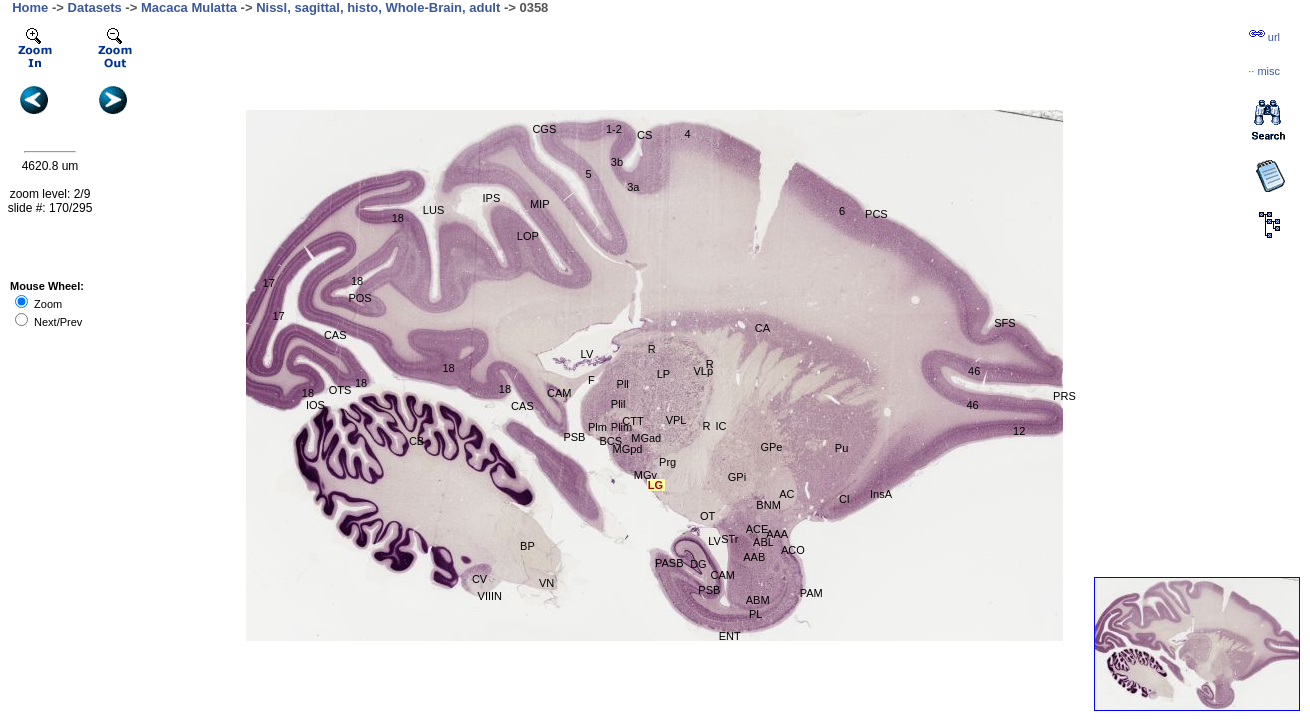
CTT (632, 421)
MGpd (627, 449)
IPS (492, 198)
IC (720, 426)
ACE (757, 529)
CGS (544, 129)
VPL (676, 420)
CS (644, 135)
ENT (730, 636)
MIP (540, 204)
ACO (793, 550)
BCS (610, 441)
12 (1019, 431)
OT (707, 516)
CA (762, 328)
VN (546, 583)
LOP (528, 236)
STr (729, 539)
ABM (758, 600)
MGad (646, 438)
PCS (876, 214)
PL (755, 614)
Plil (618, 404)
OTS (340, 390)
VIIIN (490, 596)
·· (1264, 71)
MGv (645, 475)
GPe (771, 447)
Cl (844, 499)
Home (30, 7)
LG (655, 485)
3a (633, 187)
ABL (763, 542)
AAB (754, 557)
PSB (574, 437)
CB (416, 441)
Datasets (95, 7)
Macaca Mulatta (189, 7)
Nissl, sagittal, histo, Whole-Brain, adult (378, 7)
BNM (768, 505)
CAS (335, 335)
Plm (597, 427)
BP (527, 546)
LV (587, 354)
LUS (433, 210)
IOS (315, 405)
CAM (559, 393)
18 (398, 218)
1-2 (614, 129)
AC (786, 494)
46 (972, 405)
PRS (1064, 396)
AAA (777, 534)
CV (479, 579)
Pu (841, 448)
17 (269, 283)
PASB (669, 563)
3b (617, 162)
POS (359, 298)
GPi (737, 477)
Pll (623, 384)
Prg (667, 462)
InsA (881, 494)
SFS (1004, 323)
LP (663, 374)
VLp (703, 371)
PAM (811, 593)
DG (698, 564)
